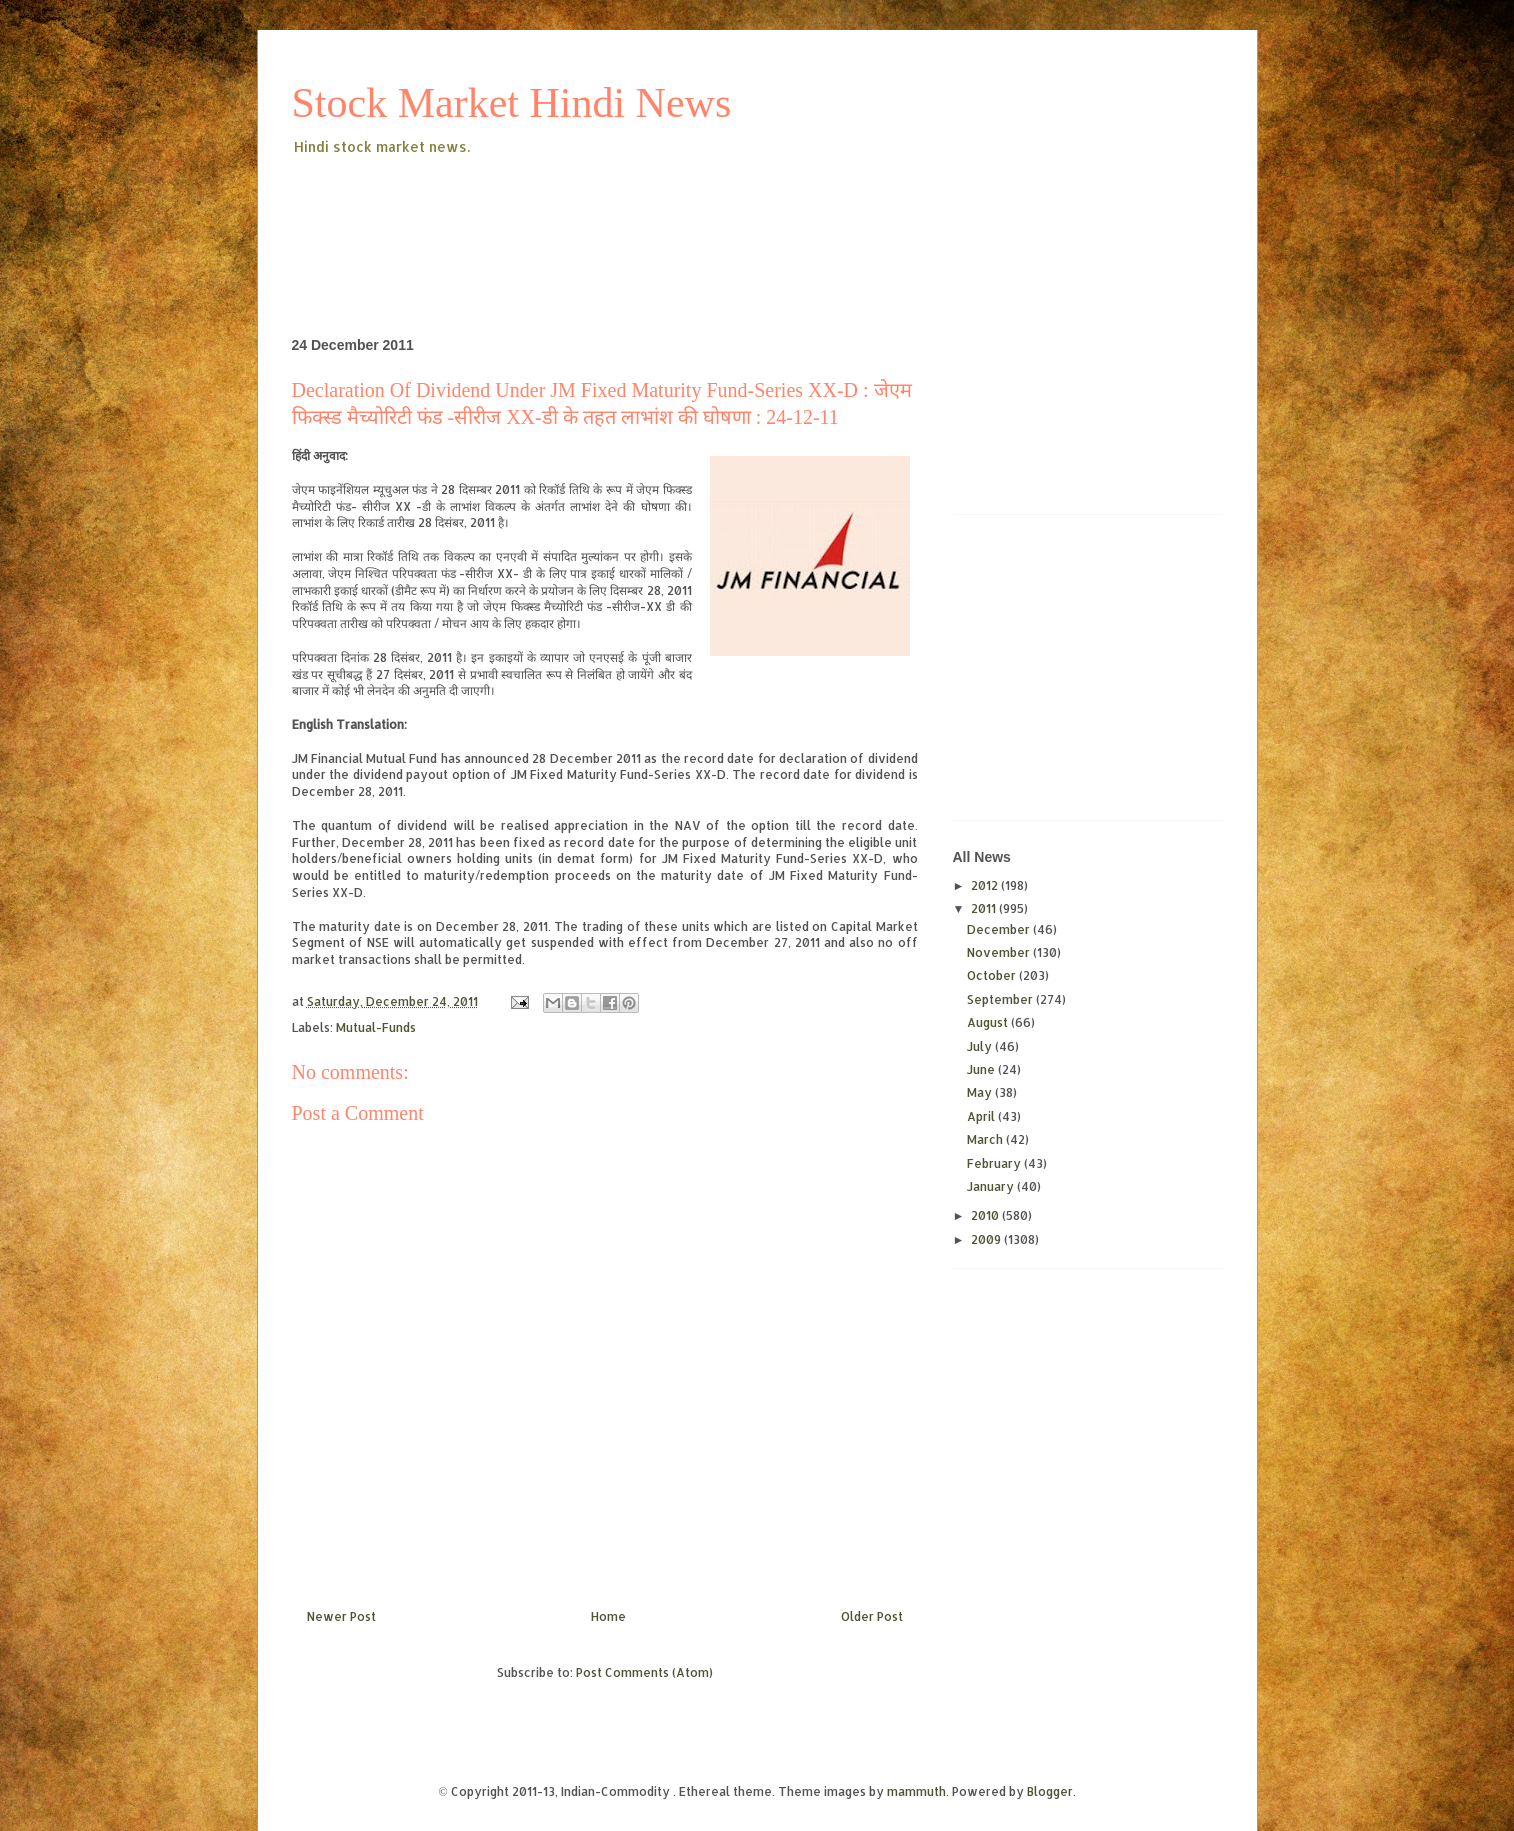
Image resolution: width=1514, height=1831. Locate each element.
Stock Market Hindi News (512, 103)
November (1000, 952)
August (989, 1022)
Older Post (872, 1616)
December (1000, 929)
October (993, 975)
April (982, 1116)
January (992, 1186)
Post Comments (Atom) (644, 1672)
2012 (986, 885)
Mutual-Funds (376, 1027)
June (982, 1069)
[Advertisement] (656, 214)
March (986, 1139)
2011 (985, 908)
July (981, 1046)
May (981, 1092)
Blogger (1050, 1791)
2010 (986, 1215)
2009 (987, 1239)
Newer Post (341, 1616)
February (995, 1163)
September (1001, 999)
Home (608, 1616)
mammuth (916, 1791)
